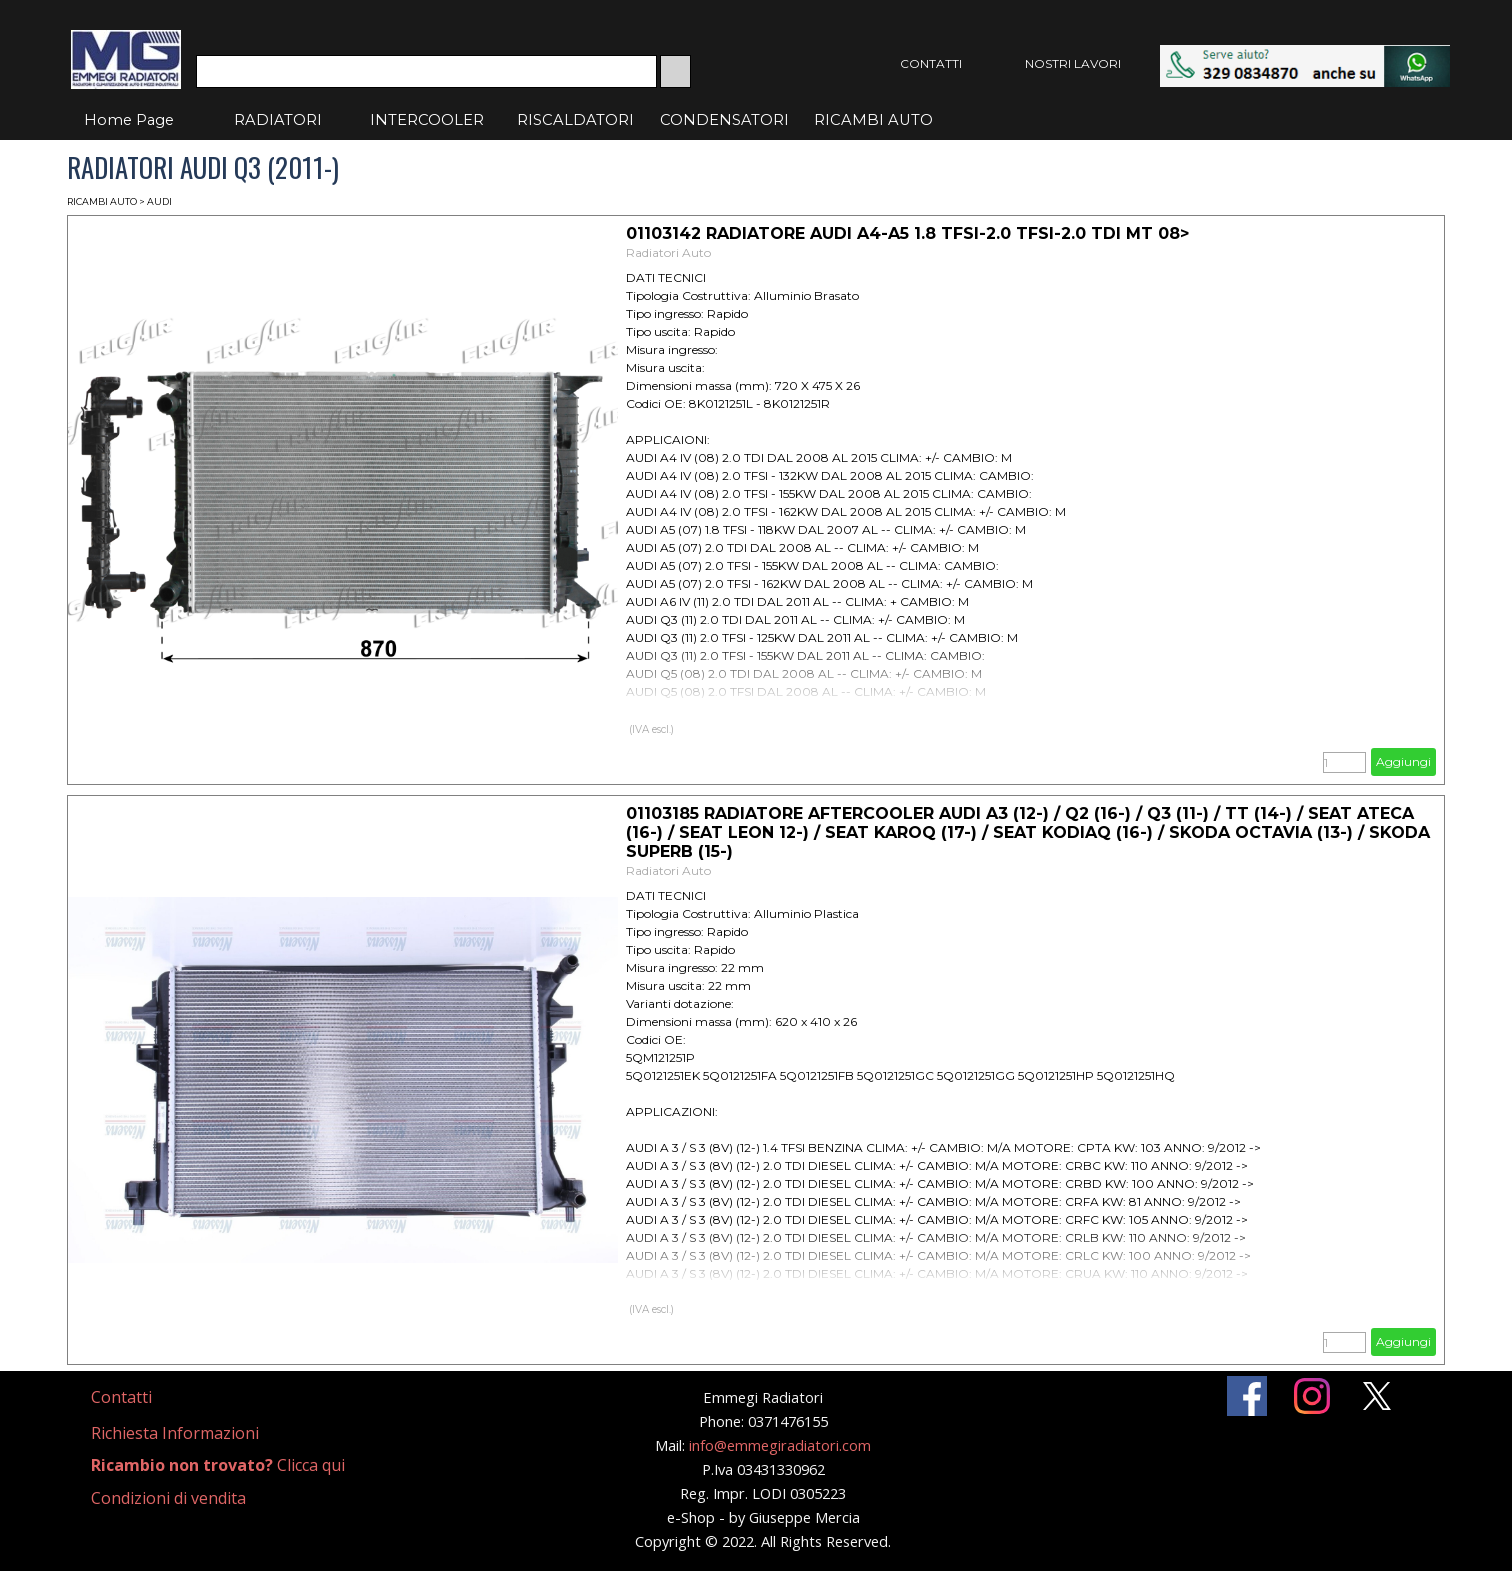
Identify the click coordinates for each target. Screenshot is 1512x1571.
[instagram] (1312, 1396)
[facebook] (1247, 1396)
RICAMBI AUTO (873, 120)
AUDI (159, 201)
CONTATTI (931, 63)
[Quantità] (1344, 762)
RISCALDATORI (575, 120)
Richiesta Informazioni (175, 1433)
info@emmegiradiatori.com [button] (780, 1445)
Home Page (129, 120)
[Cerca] (426, 71)
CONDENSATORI (724, 120)
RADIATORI (278, 120)
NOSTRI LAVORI (1073, 63)
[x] (1377, 1396)
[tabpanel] (145, 1397)
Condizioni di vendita (168, 1498)
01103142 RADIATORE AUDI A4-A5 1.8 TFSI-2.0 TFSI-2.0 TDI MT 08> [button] (907, 233)
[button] (1305, 54)
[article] (756, 500)
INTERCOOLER (427, 120)
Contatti (121, 1397)
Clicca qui (218, 1465)
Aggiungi (1403, 761)
